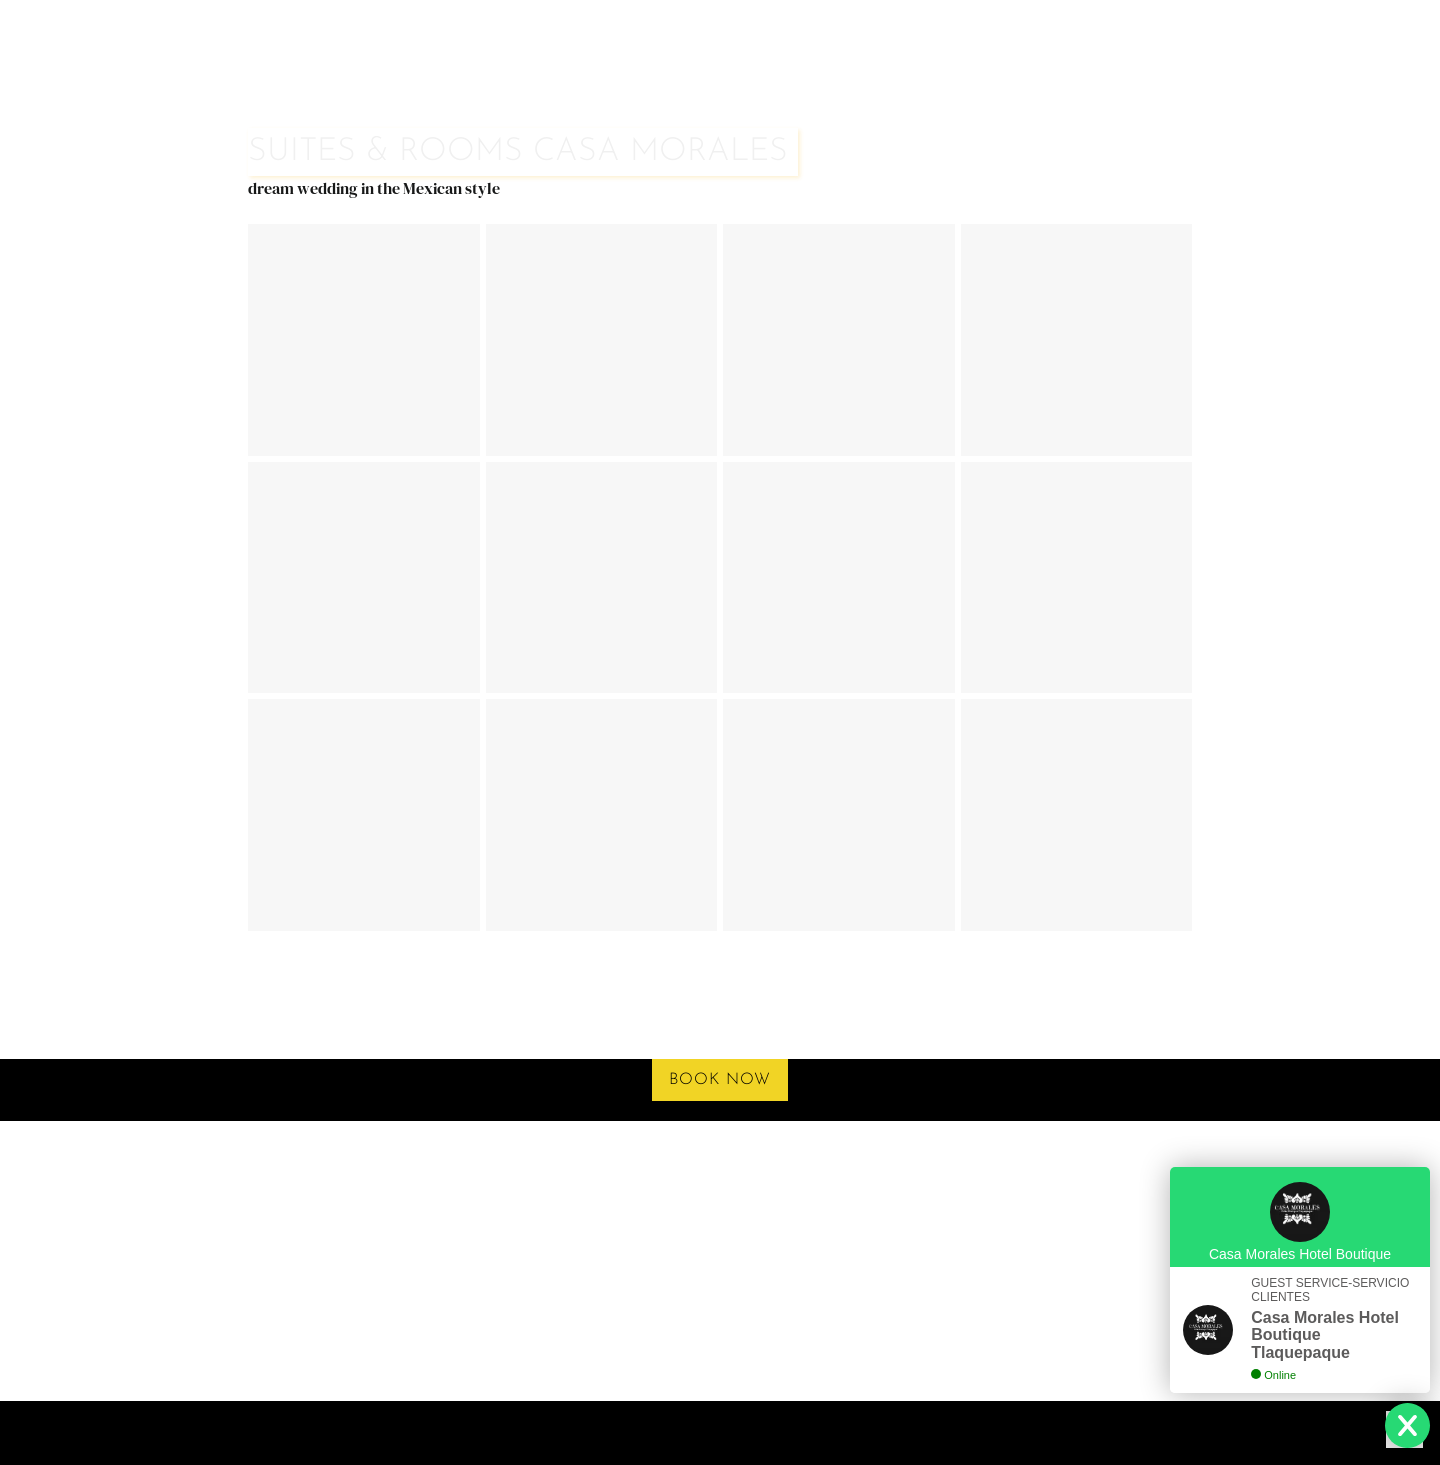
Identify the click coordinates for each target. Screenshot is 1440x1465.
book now (720, 1080)
